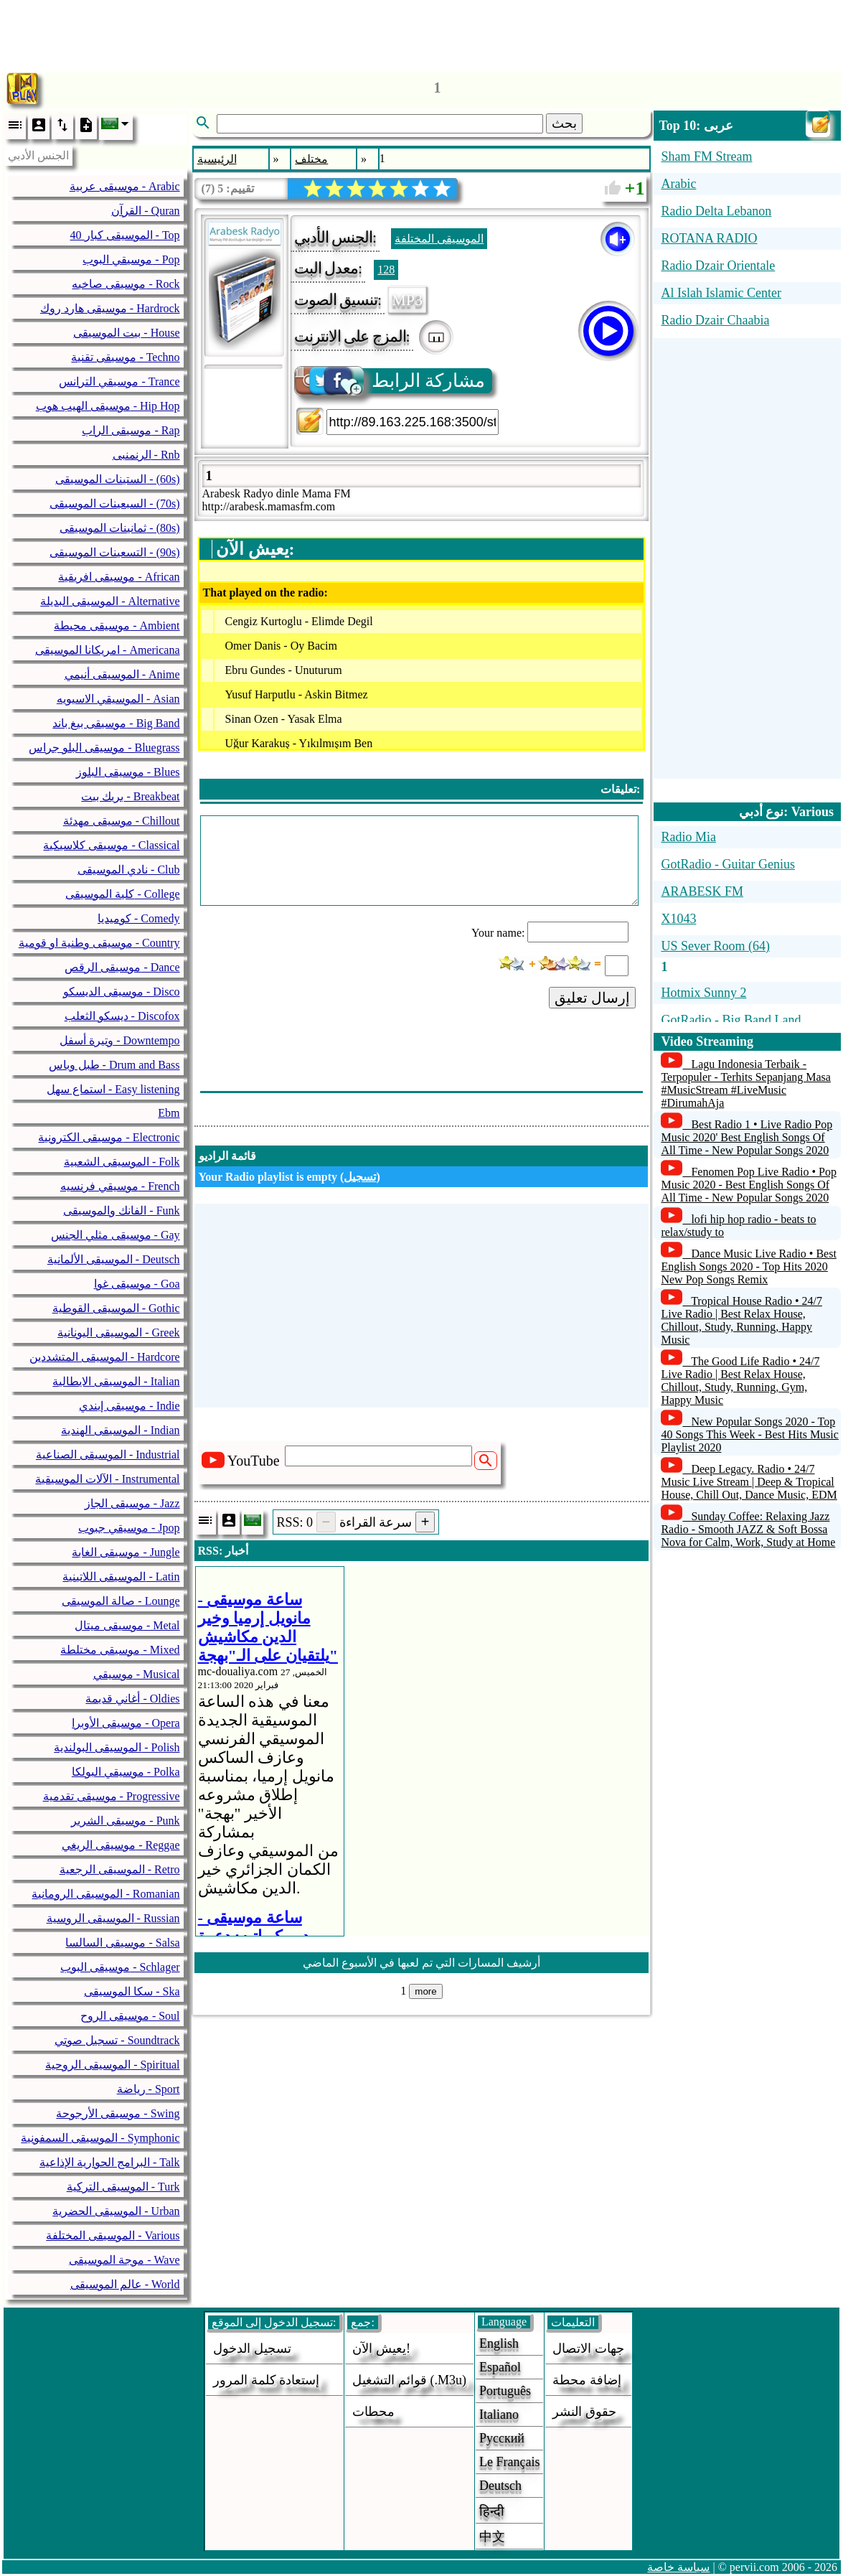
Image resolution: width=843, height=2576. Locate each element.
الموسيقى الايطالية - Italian (115, 1381)
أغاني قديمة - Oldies (132, 1698)
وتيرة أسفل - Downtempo (119, 1040)
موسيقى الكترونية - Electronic (108, 1137)
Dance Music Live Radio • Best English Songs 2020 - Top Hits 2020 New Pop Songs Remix (748, 1266)
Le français (509, 2462)
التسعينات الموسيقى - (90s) (114, 552)
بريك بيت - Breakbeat (130, 796)
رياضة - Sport (148, 2089)
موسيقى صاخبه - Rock (125, 284)
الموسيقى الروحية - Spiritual (112, 2065)
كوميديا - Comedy (139, 918)
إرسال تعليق (593, 998)
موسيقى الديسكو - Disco (121, 991)
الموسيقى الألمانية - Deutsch (113, 1259)
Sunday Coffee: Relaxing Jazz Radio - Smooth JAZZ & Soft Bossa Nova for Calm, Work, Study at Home (748, 1529)
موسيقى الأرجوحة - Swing (117, 2113)
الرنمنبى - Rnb (146, 455)
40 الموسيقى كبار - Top (125, 235)
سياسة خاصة (678, 2567)
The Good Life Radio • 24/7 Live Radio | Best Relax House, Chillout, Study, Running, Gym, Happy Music (740, 1380)
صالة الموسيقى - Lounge (120, 1601)
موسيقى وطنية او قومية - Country (99, 943)
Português (505, 2391)
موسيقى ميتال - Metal (127, 1625)
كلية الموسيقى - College (122, 894)
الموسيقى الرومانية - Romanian (105, 1894)
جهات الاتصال (588, 2348)
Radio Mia (688, 837)
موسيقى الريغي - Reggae (120, 1845)
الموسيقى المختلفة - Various (112, 2235)
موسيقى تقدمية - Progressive (111, 1796)
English (499, 2343)
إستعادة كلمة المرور (266, 2380)
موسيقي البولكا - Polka (126, 1772)
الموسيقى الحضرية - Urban (115, 2211)
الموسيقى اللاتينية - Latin (120, 1576)
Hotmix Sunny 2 (703, 992)
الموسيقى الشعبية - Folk (122, 1162)
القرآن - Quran (145, 211)
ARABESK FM (702, 891)
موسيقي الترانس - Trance (119, 381)
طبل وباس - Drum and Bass (114, 1065)
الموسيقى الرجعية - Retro (120, 1869)
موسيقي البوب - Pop (131, 259)
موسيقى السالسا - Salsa (122, 1942)
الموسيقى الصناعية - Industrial (108, 1454)
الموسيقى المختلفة (439, 239)
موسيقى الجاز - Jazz (132, 1503)
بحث (564, 123)
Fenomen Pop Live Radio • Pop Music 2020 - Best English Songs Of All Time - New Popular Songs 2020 (748, 1185)
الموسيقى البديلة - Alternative (109, 601)
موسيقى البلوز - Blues (128, 772)
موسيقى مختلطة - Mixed (119, 1650)
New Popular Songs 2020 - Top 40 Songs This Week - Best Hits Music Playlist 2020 (749, 1434)
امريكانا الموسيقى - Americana (107, 650)
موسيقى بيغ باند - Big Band (115, 723)
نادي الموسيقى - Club (128, 869)
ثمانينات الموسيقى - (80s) (119, 528)
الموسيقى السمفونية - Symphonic (100, 2138)
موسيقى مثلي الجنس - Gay (115, 1235)
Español (500, 2367)
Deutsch (500, 2485)
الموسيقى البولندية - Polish (116, 1747)
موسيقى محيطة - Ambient (116, 625)
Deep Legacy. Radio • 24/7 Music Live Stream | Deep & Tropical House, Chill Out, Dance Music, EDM (749, 1482)
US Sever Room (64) (715, 946)
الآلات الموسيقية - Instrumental (107, 1479)
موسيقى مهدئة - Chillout (121, 821)
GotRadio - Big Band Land (731, 1020)
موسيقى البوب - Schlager (119, 1967)
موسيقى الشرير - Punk (125, 1820)
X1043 (678, 919)
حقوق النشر (584, 2411)
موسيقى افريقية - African (118, 577)
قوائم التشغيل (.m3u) (409, 2380)
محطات (373, 2411)
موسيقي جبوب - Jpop (129, 1528)
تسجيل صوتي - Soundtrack (117, 2040)
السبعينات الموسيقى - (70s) (114, 503)
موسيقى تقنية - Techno (125, 357)
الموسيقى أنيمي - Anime (122, 674)
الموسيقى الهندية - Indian (120, 1430)
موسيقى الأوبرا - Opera (125, 1723)
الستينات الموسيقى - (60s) (117, 479)
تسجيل (360, 1177)
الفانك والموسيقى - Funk (121, 1210)
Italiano (499, 2414)
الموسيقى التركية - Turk (123, 2187)
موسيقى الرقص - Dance (122, 967)
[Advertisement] (422, 32)
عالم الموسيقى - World (125, 2284)
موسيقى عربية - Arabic (125, 186)
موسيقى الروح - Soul (130, 2016)
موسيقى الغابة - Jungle (125, 1552)
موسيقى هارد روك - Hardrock (110, 308)
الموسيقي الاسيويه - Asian (118, 699)
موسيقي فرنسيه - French (120, 1186)
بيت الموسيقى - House (126, 333)
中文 (492, 2536)
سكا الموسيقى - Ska (131, 1991)
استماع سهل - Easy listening (113, 1089)
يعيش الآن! (381, 2348)
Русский (501, 2438)
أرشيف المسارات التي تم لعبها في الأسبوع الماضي (421, 1963)
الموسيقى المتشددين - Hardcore (104, 1357)
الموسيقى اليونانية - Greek (118, 1332)
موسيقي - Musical (136, 1674)
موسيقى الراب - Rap (130, 430)
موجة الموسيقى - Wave (124, 2260)
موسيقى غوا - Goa (137, 1284)
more (425, 1991)
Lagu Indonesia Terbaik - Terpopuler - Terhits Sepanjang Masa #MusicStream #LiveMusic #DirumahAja (746, 1083)
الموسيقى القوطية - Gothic (116, 1308)
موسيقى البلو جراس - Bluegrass (104, 747)
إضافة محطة (586, 2380)
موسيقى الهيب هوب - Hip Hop (108, 406)
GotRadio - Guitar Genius (727, 864)
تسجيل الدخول (252, 2348)
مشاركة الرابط (391, 380)
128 (386, 269)
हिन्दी (491, 2511)
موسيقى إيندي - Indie (129, 1406)
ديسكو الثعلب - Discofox (122, 1016)
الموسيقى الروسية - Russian (113, 1918)
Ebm (168, 1113)
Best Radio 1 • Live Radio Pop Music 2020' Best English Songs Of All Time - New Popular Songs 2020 (746, 1137)
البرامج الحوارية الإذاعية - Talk (109, 2162)
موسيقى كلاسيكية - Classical (111, 845)
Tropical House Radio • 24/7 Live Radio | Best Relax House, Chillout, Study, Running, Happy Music (741, 1320)
